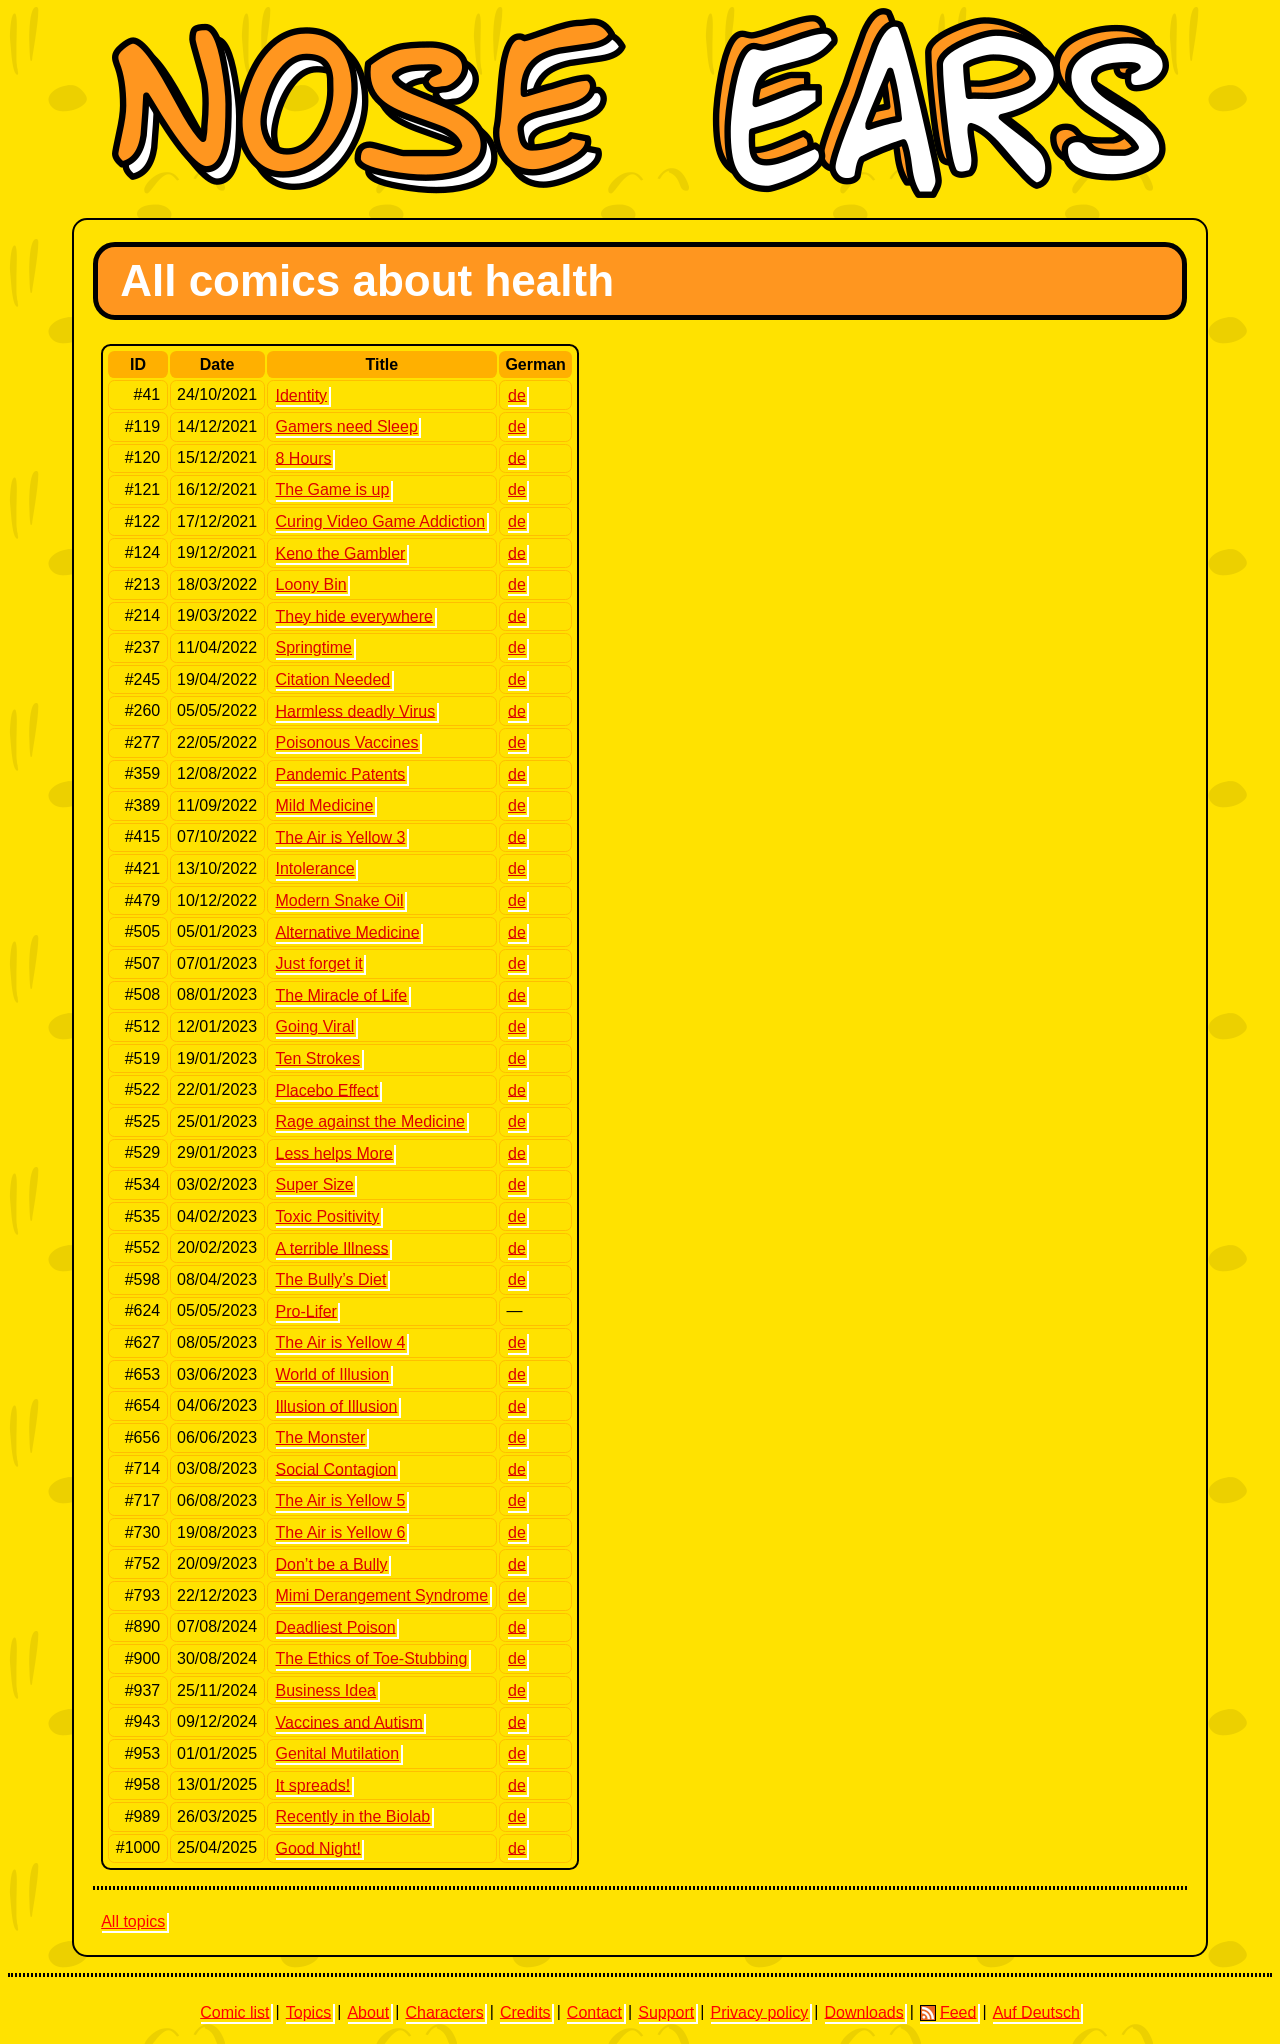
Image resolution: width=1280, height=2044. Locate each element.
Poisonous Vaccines (347, 742)
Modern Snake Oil (340, 900)
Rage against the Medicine (370, 1121)
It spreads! (313, 1784)
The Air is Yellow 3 (341, 836)
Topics (308, 2011)
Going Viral (315, 1026)
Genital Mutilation (338, 1753)
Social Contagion (336, 1468)
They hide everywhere (354, 615)
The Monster (321, 1437)
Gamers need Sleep (347, 426)
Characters (444, 2011)
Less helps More (334, 1152)
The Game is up (333, 489)
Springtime (314, 647)
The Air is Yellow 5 (341, 1500)
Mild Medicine (325, 805)
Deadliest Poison (336, 1626)
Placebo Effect (327, 1089)
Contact (594, 2011)
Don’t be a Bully (332, 1563)
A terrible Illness (332, 1247)
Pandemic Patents (341, 773)
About (368, 2011)
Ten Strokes (318, 1058)
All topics (133, 1921)
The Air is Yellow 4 (341, 1342)
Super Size (315, 1184)
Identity (302, 394)
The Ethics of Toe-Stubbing (372, 1658)
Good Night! (318, 1847)
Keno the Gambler (341, 552)
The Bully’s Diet (331, 1279)
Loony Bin (311, 584)
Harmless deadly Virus (356, 710)
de (517, 394)
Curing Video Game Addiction (381, 521)
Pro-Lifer (306, 1310)
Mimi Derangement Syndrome (382, 1595)
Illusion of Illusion (337, 1405)
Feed (948, 2012)
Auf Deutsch (1036, 2011)
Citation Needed (333, 679)
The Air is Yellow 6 (341, 1532)
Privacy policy (759, 2011)
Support (666, 2011)
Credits (525, 2011)
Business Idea (326, 1690)
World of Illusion (333, 1374)
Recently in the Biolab (353, 1816)
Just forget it (319, 963)
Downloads (864, 2011)
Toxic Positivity (328, 1216)
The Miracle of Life (342, 994)
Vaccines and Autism (349, 1721)
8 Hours (304, 457)
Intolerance (315, 868)
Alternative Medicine (348, 931)
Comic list (234, 2011)
